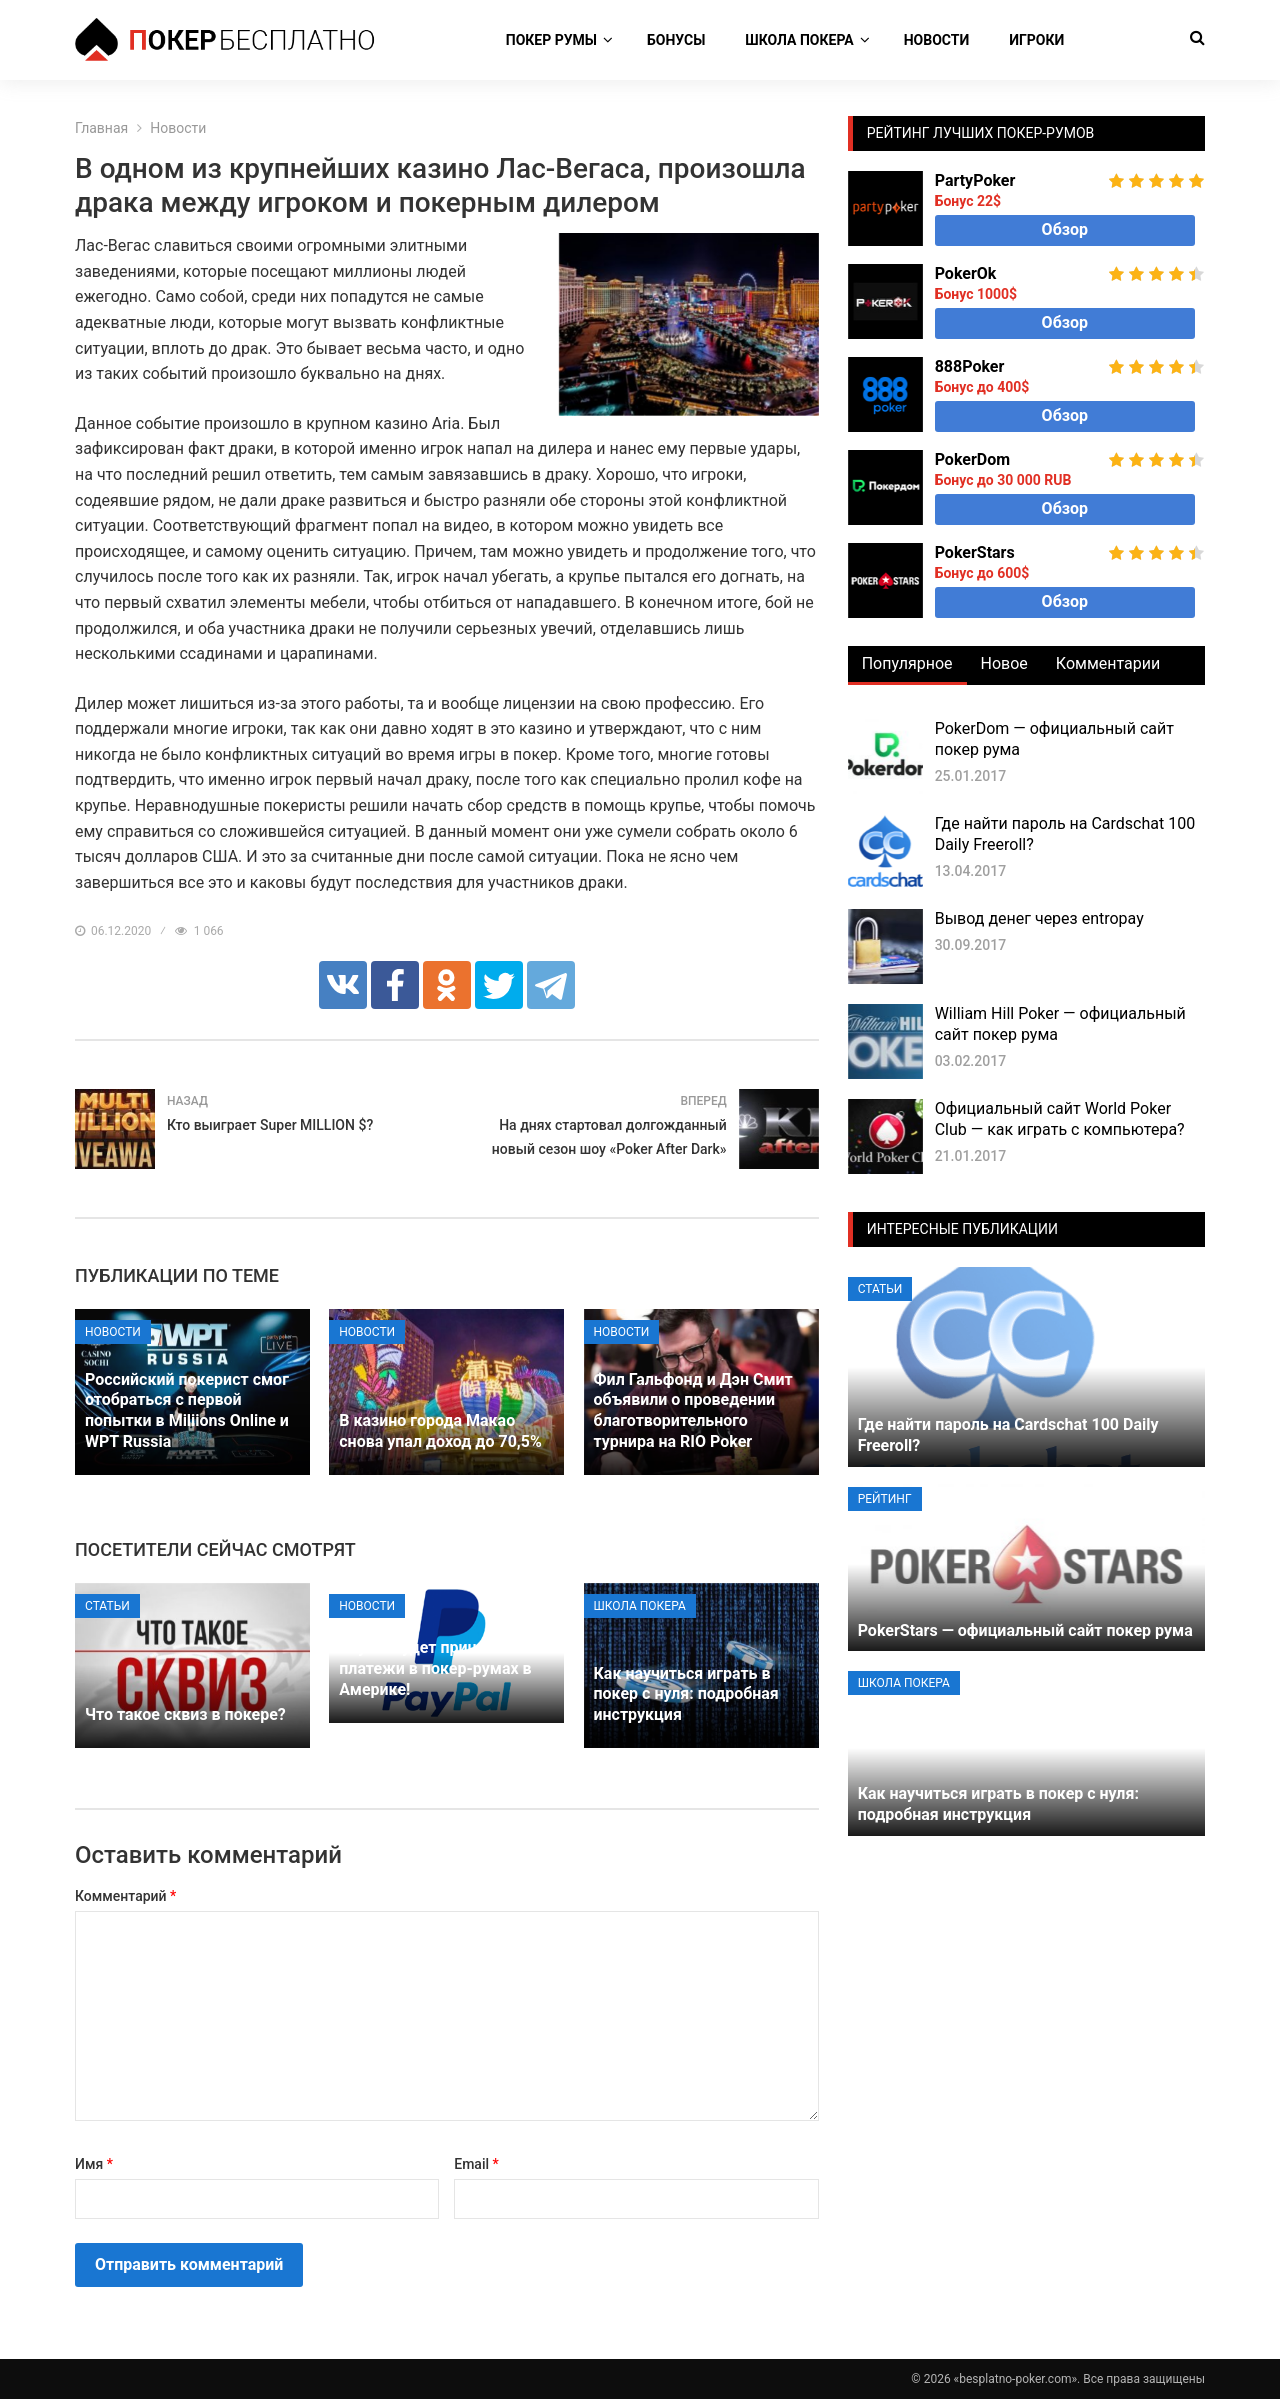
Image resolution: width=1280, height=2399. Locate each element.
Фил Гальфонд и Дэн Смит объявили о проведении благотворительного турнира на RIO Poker (693, 1410)
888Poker (970, 366)
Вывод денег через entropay (1039, 918)
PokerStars (975, 552)
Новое (1004, 663)
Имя (94, 2164)
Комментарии (1108, 663)
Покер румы (551, 40)
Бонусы (676, 40)
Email (476, 2164)
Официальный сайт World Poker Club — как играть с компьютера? (1060, 1119)
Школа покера (799, 40)
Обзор (1065, 229)
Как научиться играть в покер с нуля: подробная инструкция (686, 1694)
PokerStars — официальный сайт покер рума (1025, 1630)
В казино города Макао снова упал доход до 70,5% (440, 1431)
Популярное (907, 663)
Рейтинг (885, 1499)
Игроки (1036, 40)
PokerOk (966, 273)
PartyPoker (975, 180)
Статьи (107, 1606)
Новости (937, 40)
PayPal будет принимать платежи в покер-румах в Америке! (435, 1668)
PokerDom (972, 459)
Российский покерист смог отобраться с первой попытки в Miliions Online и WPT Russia (187, 1410)
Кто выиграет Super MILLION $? (270, 1125)
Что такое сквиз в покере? (185, 1714)
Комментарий (125, 1896)
